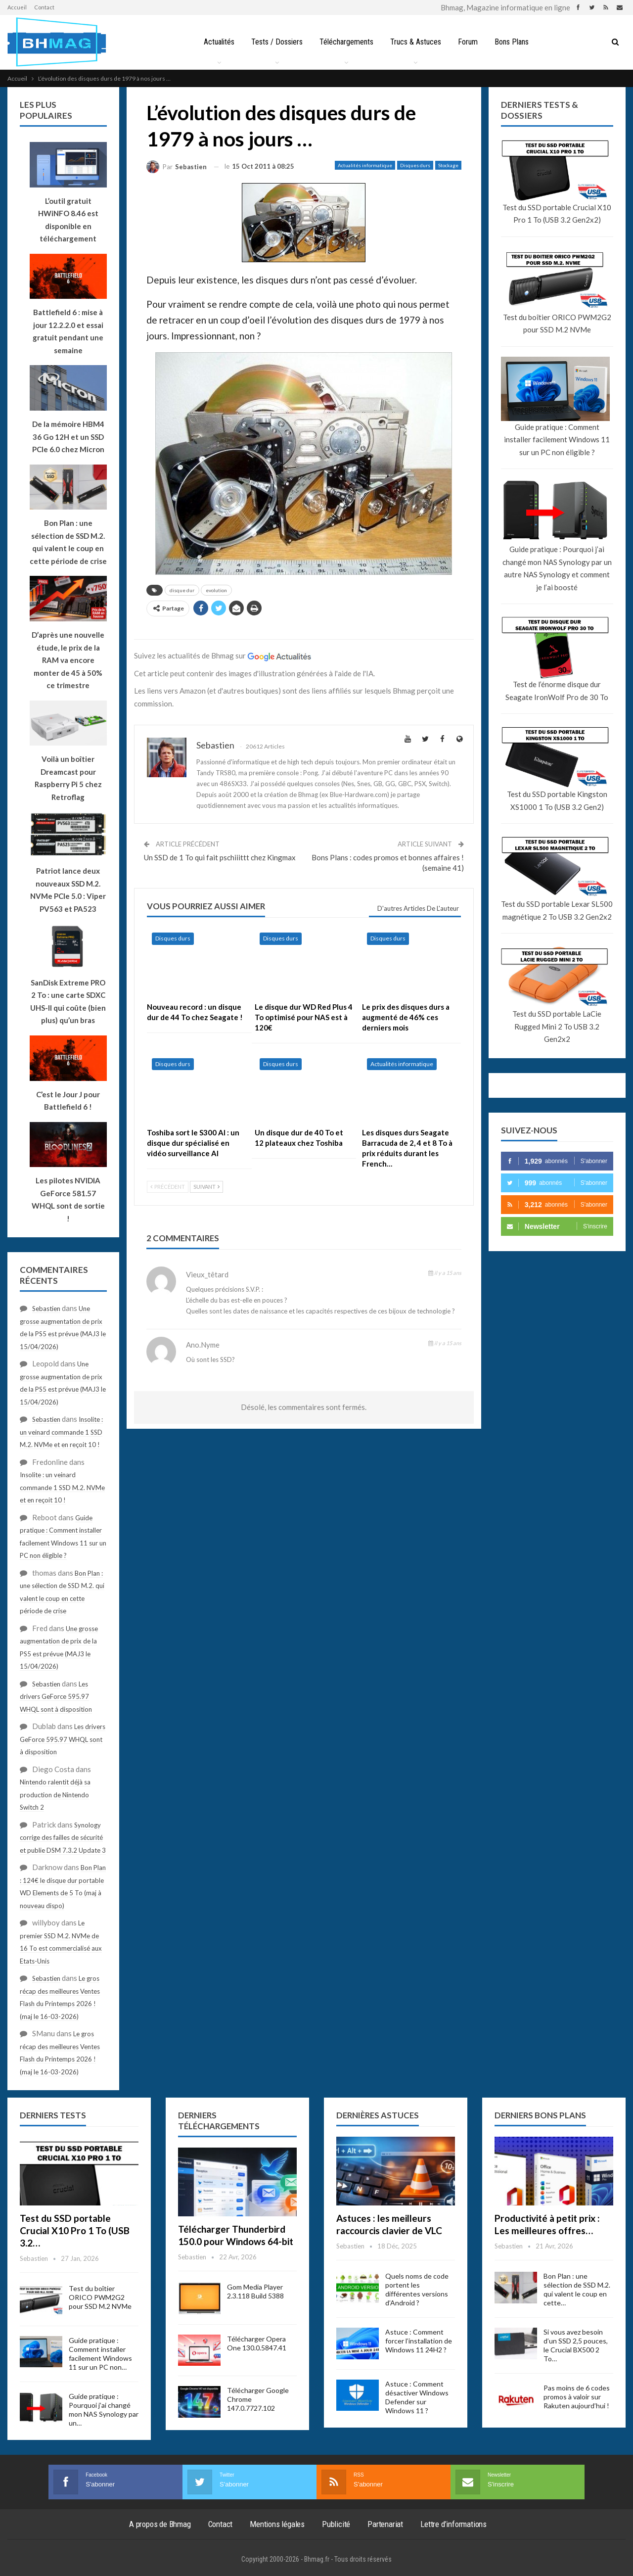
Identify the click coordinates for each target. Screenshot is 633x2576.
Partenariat (385, 2524)
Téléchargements (345, 42)
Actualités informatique (365, 165)
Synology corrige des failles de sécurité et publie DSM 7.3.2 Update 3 (63, 1837)
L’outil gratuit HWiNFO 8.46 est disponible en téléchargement (68, 219)
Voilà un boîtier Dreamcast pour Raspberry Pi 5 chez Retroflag (68, 777)
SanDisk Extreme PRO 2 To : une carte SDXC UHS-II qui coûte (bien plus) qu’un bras (68, 1001)
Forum (470, 42)
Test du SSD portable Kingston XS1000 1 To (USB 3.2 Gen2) (557, 800)
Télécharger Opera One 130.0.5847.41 (256, 2343)
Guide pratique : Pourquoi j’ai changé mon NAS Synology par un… (103, 2409)
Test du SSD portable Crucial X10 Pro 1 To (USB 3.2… (75, 2230)
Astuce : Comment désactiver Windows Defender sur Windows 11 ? (417, 2397)
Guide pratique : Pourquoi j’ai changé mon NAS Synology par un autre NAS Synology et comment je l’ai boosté (557, 568)
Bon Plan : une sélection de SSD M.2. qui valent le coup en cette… (576, 2289)
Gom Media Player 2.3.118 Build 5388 (255, 2291)
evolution (216, 590)
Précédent (167, 1186)
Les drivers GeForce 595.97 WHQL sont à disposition (56, 1696)
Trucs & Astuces (416, 42)
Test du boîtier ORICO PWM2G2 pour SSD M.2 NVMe (557, 323)
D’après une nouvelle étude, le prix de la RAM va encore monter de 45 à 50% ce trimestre (68, 660)
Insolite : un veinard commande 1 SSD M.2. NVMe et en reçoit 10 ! (61, 1432)
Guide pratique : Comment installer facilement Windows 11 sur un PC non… (100, 2353)
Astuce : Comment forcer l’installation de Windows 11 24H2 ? (418, 2341)
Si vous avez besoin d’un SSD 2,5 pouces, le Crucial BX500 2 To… (575, 2345)
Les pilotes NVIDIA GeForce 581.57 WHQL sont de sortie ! (68, 1199)
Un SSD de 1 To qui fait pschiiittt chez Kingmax (220, 857)
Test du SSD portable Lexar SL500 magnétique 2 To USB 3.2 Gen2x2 (557, 910)
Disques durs (415, 165)
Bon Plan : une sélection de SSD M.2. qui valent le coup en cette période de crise (68, 541)
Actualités (215, 42)
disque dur (182, 590)
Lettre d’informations (453, 2524)
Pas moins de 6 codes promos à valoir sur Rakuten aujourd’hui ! (576, 2397)
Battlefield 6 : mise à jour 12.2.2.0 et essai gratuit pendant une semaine (68, 331)
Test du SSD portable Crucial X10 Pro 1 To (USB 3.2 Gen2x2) (556, 214)
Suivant (206, 1186)
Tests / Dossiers (274, 42)
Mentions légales (277, 2524)
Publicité (336, 2524)
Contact (44, 7)
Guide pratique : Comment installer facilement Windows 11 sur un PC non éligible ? (557, 439)
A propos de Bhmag (160, 2524)
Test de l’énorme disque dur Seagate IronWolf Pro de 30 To (556, 691)
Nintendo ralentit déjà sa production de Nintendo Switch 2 (55, 1794)
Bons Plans (515, 42)
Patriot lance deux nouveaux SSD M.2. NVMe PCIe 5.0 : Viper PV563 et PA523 (68, 889)
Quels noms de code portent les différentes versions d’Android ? (417, 2289)
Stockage (448, 165)
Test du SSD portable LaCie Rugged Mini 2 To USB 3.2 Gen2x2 (556, 1026)
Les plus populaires (46, 110)
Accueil (17, 7)
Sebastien (46, 1308)
